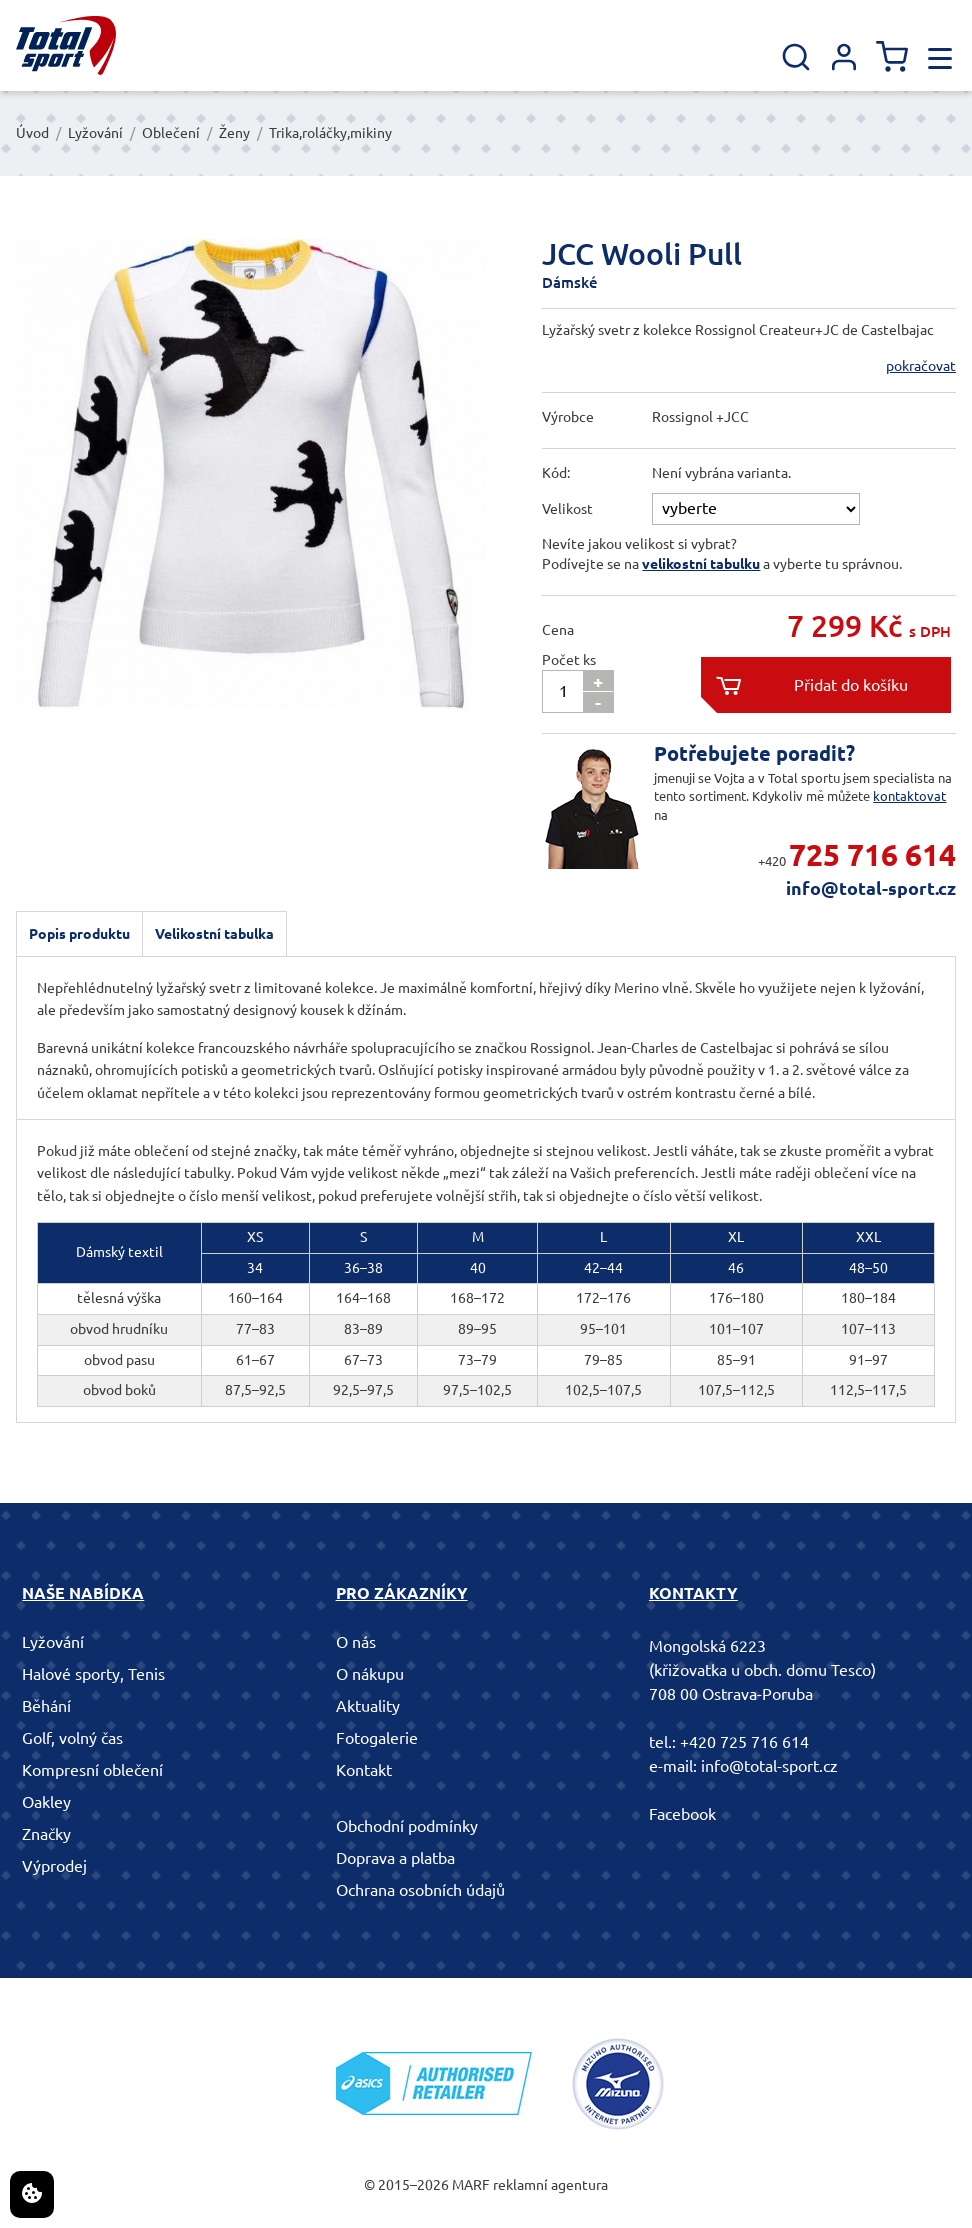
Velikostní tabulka (214, 934)
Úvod (32, 133)
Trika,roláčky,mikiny (330, 133)
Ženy (234, 133)
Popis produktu (79, 934)
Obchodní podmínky (407, 1826)
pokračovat (921, 366)
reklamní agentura (550, 2185)
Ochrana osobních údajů (420, 1890)
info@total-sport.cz (871, 888)
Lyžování (95, 133)
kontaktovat (909, 796)
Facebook (682, 1814)
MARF (471, 2185)
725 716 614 (872, 855)
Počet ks (569, 660)
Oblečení (171, 133)
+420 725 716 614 (744, 1742)
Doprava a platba (395, 1858)
